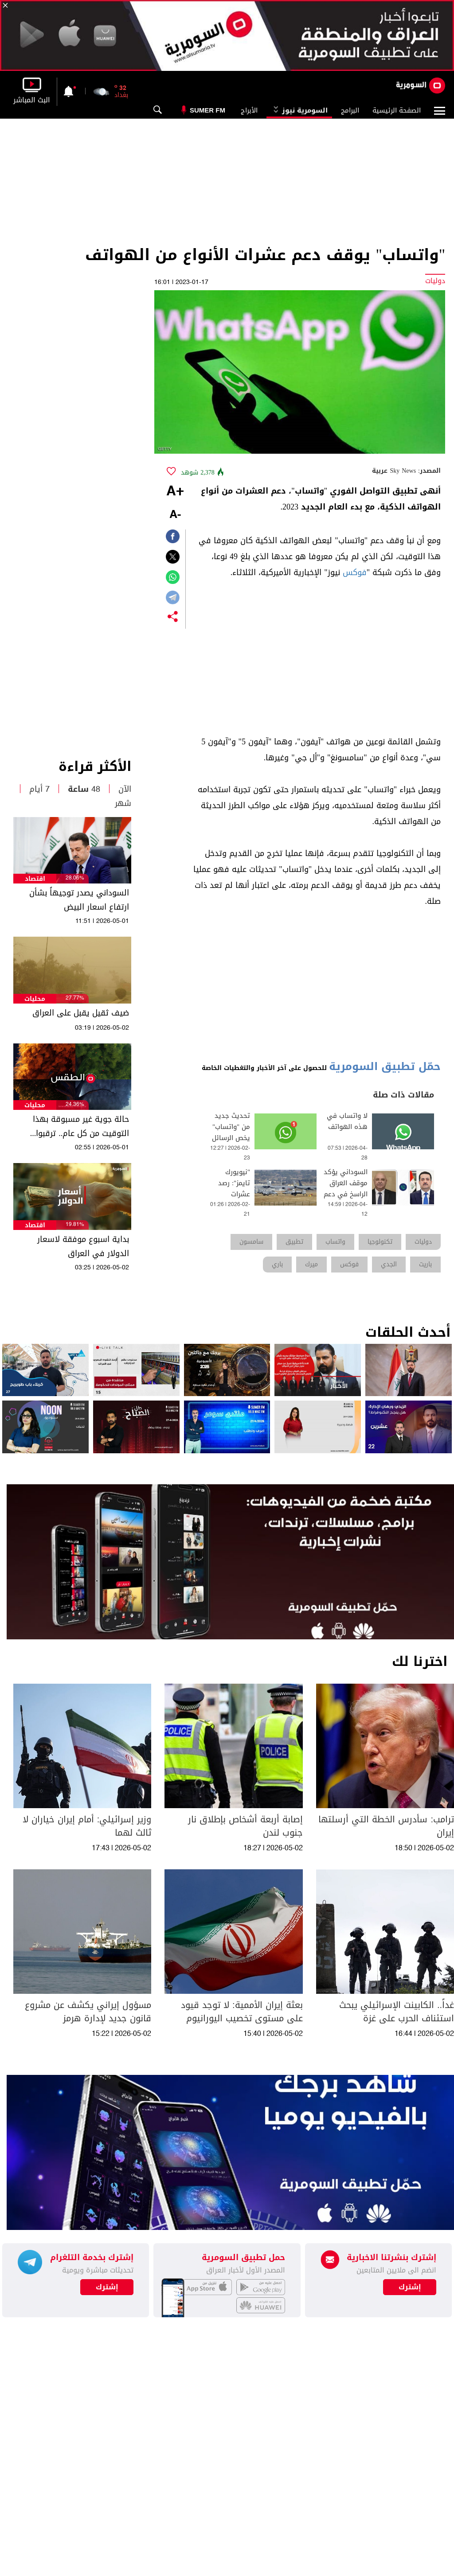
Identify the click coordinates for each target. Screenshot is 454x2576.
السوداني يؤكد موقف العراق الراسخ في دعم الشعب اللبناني (346, 1189)
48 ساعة (84, 789)
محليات (34, 999)
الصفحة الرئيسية (396, 110)
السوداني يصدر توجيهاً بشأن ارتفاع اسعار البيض (79, 900)
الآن (124, 789)
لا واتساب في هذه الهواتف (347, 1121)
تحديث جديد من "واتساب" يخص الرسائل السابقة (231, 1132)
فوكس (355, 572)
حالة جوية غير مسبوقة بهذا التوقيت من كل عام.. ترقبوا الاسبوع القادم (81, 1126)
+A (175, 491)
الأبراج (249, 110)
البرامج (350, 110)
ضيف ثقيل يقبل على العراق (80, 1013)
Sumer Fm (207, 110)
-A (175, 515)
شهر (123, 803)
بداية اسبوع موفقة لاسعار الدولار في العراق (83, 1246)
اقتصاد (35, 879)
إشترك (107, 2287)
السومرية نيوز (299, 110)
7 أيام (39, 789)
